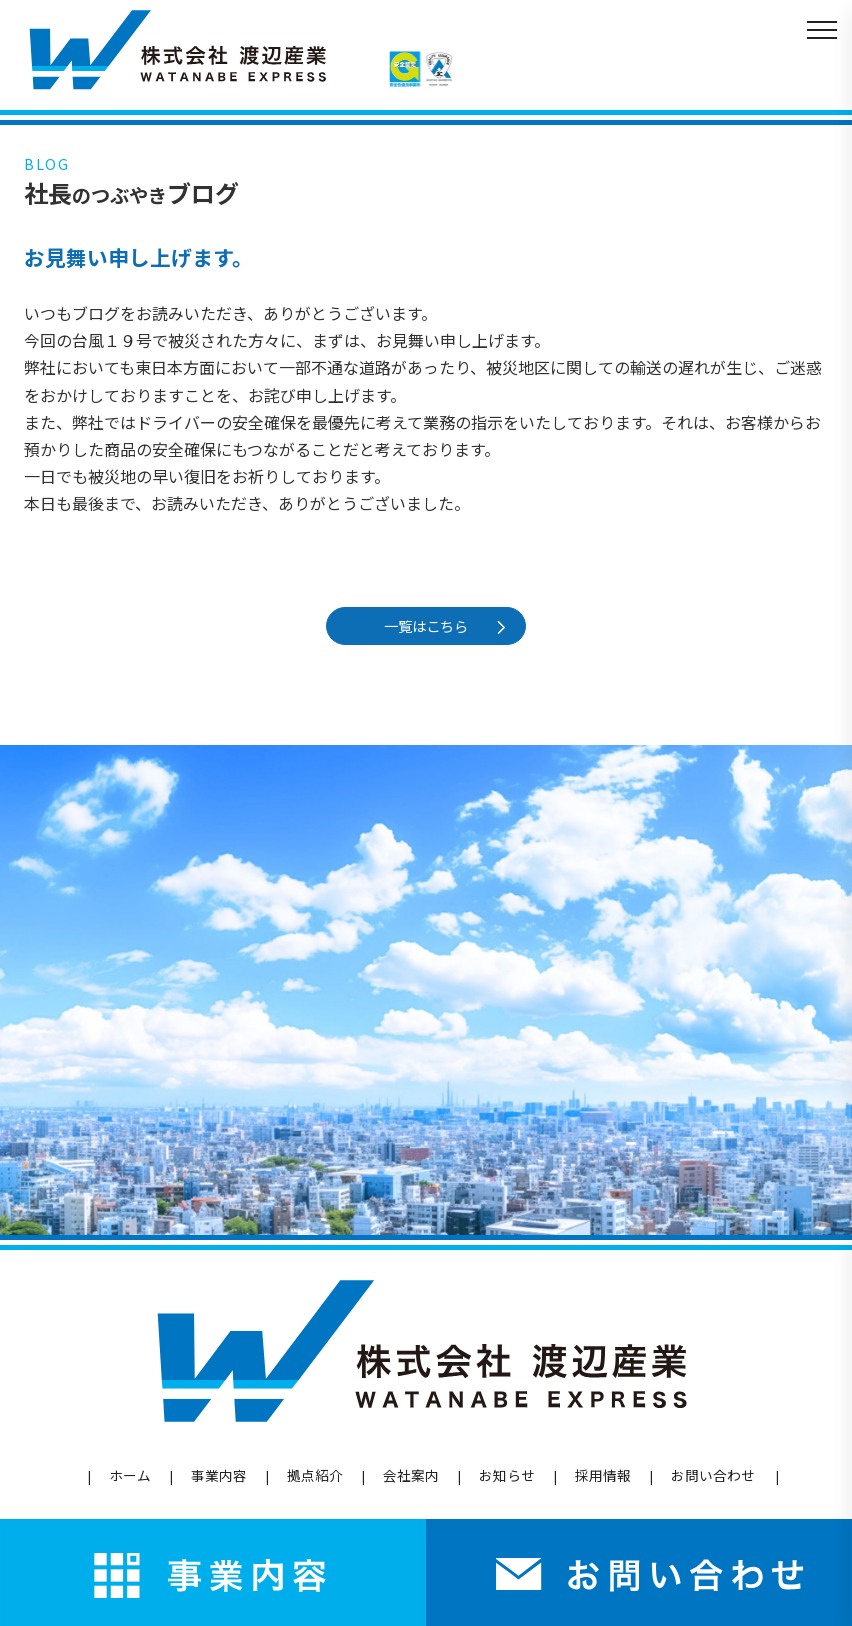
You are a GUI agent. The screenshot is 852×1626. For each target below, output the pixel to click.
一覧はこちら (430, 625)
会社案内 (411, 1475)
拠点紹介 (315, 1475)
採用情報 (603, 1475)
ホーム (130, 1475)
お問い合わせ (713, 1475)
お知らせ (507, 1475)
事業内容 (219, 1475)
